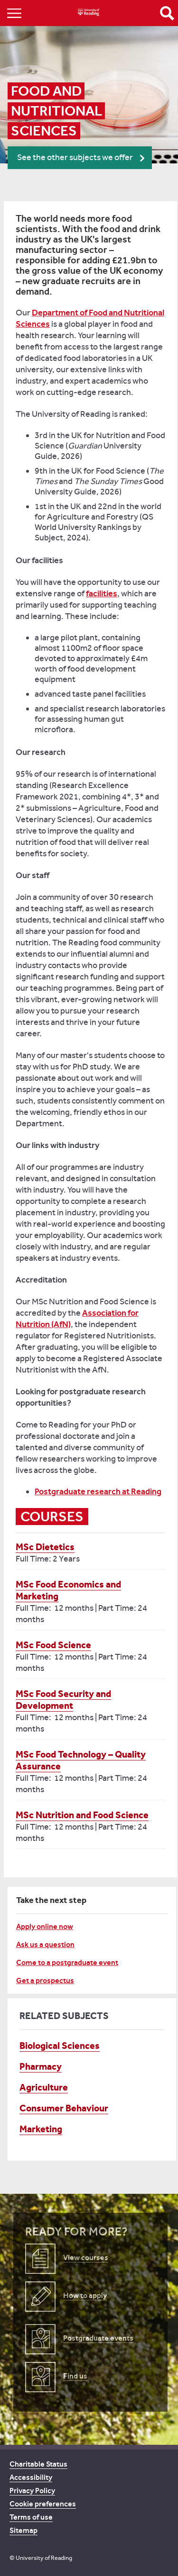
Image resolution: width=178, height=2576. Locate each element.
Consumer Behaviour (63, 2108)
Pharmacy (40, 2066)
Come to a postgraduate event (67, 1962)
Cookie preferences (42, 2503)
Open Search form (167, 13)
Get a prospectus (45, 1980)
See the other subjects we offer (75, 157)
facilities (101, 593)
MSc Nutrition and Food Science (82, 1815)
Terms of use (31, 2517)
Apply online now (44, 1926)
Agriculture (43, 2087)
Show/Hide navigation (14, 13)
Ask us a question (45, 1944)
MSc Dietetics (45, 1547)
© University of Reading (40, 2557)
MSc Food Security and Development (63, 1699)
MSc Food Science (53, 1645)
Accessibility (30, 2477)
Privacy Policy (32, 2490)
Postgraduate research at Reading (98, 1491)
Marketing (40, 2129)
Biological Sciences (59, 2045)
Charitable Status (38, 2463)
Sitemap (23, 2530)
